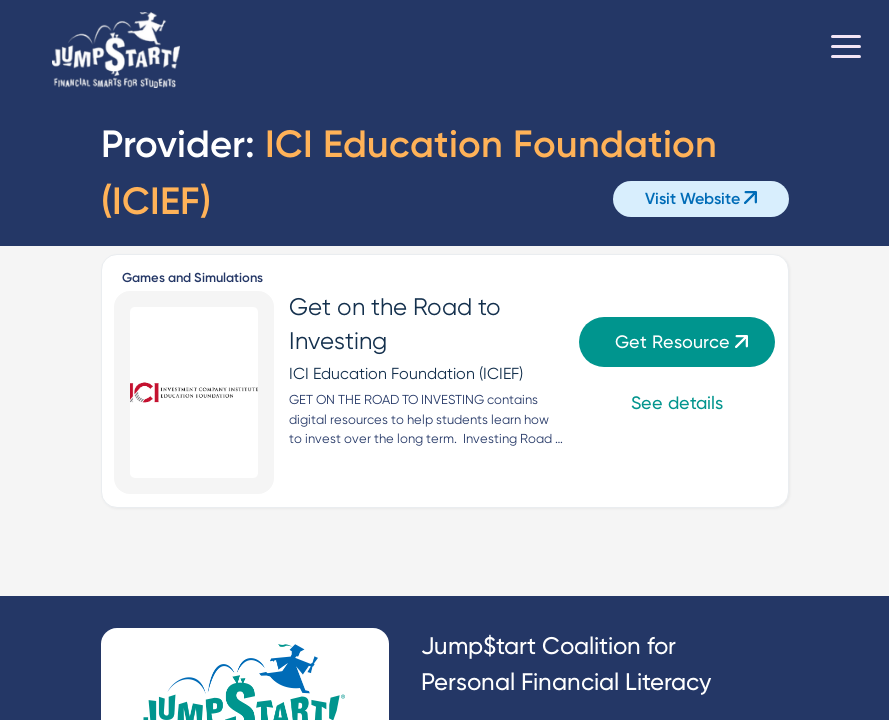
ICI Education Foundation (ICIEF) (406, 373)
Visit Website (701, 198)
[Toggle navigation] (846, 50)
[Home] (116, 50)
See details (677, 402)
